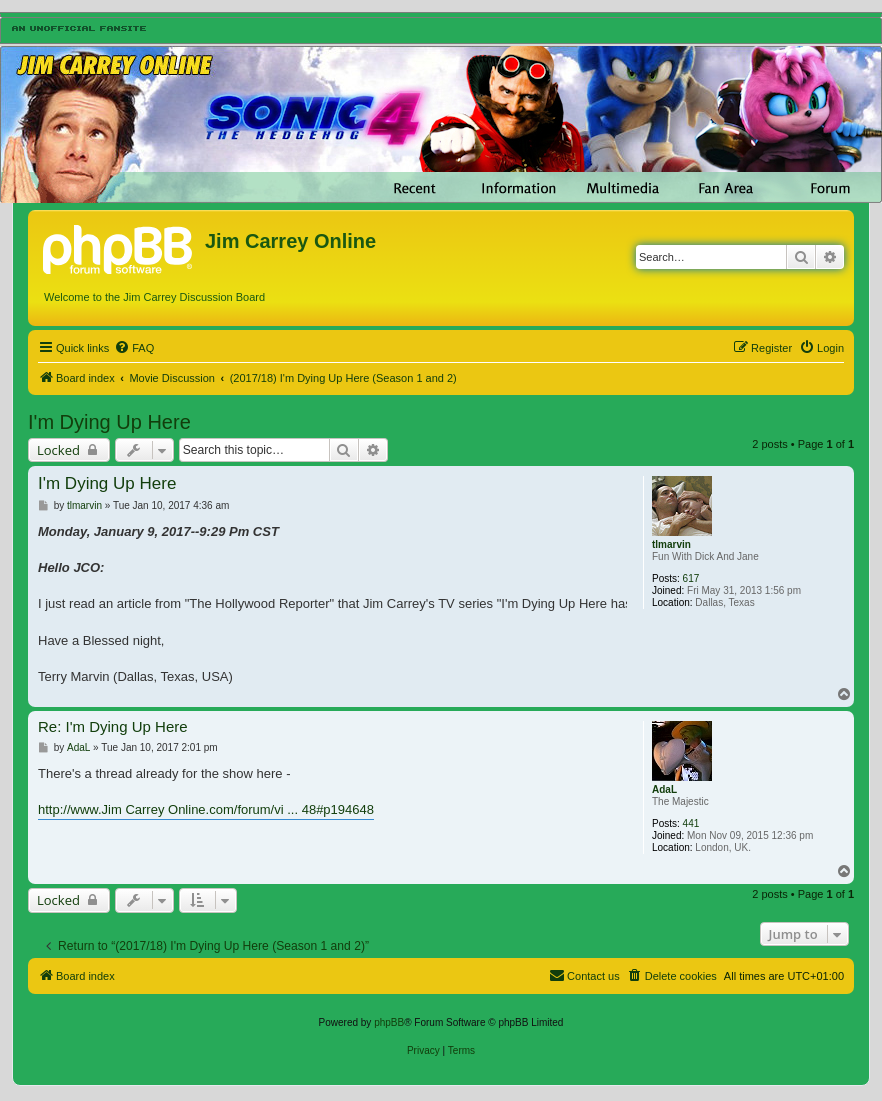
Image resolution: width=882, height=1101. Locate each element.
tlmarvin (671, 544)
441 (691, 823)
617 (691, 578)
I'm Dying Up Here (109, 422)
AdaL (664, 789)
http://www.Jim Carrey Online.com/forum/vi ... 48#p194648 (206, 809)
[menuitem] (134, 348)
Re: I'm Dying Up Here (113, 726)
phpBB (389, 1022)
